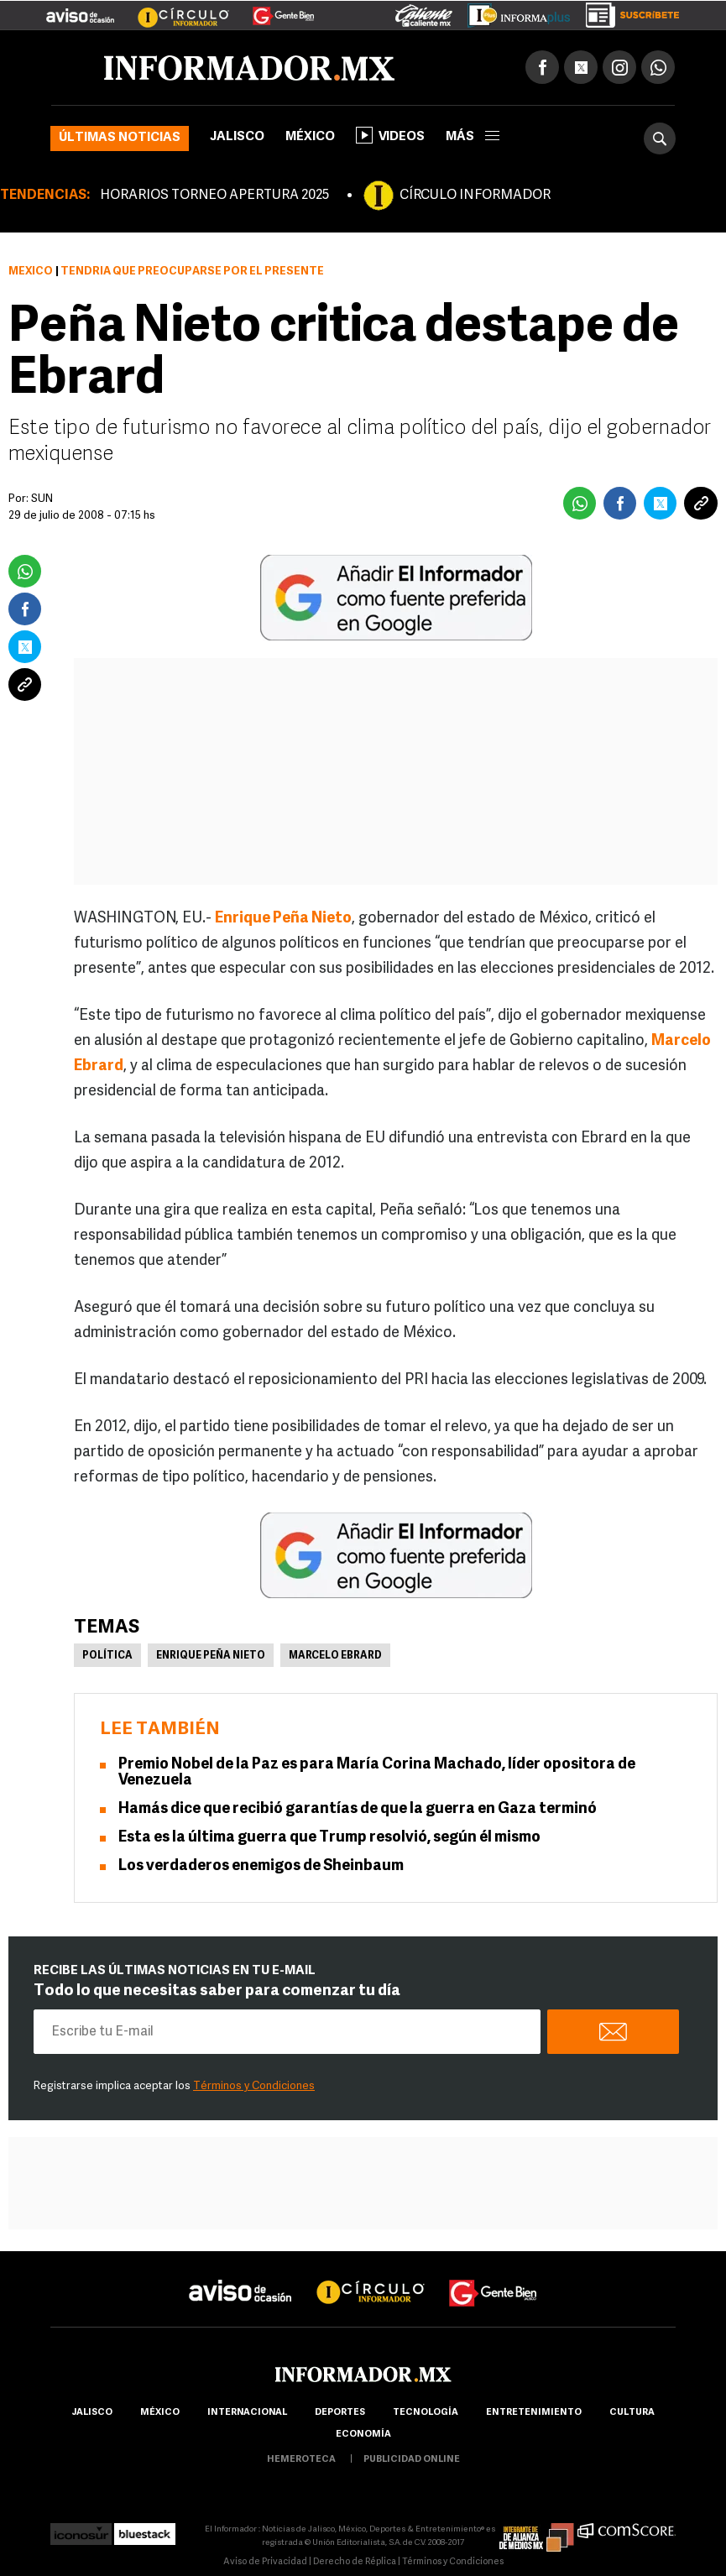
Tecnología (425, 2412)
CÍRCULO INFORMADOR (475, 195)
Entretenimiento (534, 2412)
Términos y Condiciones (254, 2086)
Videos (390, 135)
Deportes (340, 2412)
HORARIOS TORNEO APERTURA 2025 (214, 195)
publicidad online (411, 2459)
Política (107, 1656)
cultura (632, 2412)
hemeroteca (301, 2459)
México (310, 137)
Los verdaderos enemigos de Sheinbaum (261, 1866)
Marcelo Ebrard (335, 1656)
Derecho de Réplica (354, 2562)
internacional (247, 2412)
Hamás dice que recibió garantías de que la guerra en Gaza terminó (357, 1809)
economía (363, 2434)
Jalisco (237, 137)
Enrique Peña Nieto (283, 919)
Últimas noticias (119, 138)
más (472, 137)
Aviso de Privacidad (265, 2562)
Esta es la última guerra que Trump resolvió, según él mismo (329, 1838)
